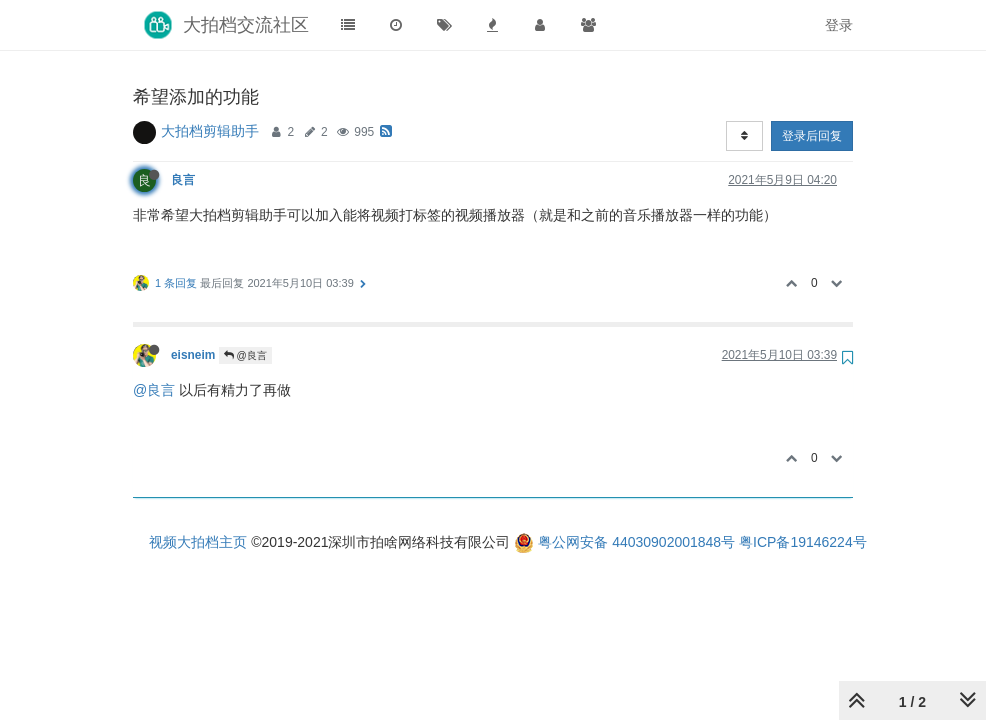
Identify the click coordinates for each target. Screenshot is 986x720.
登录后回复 (812, 136)
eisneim (193, 355)
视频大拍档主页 (198, 542)
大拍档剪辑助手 (210, 131)
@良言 (245, 355)
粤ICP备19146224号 (803, 542)
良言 (183, 180)
